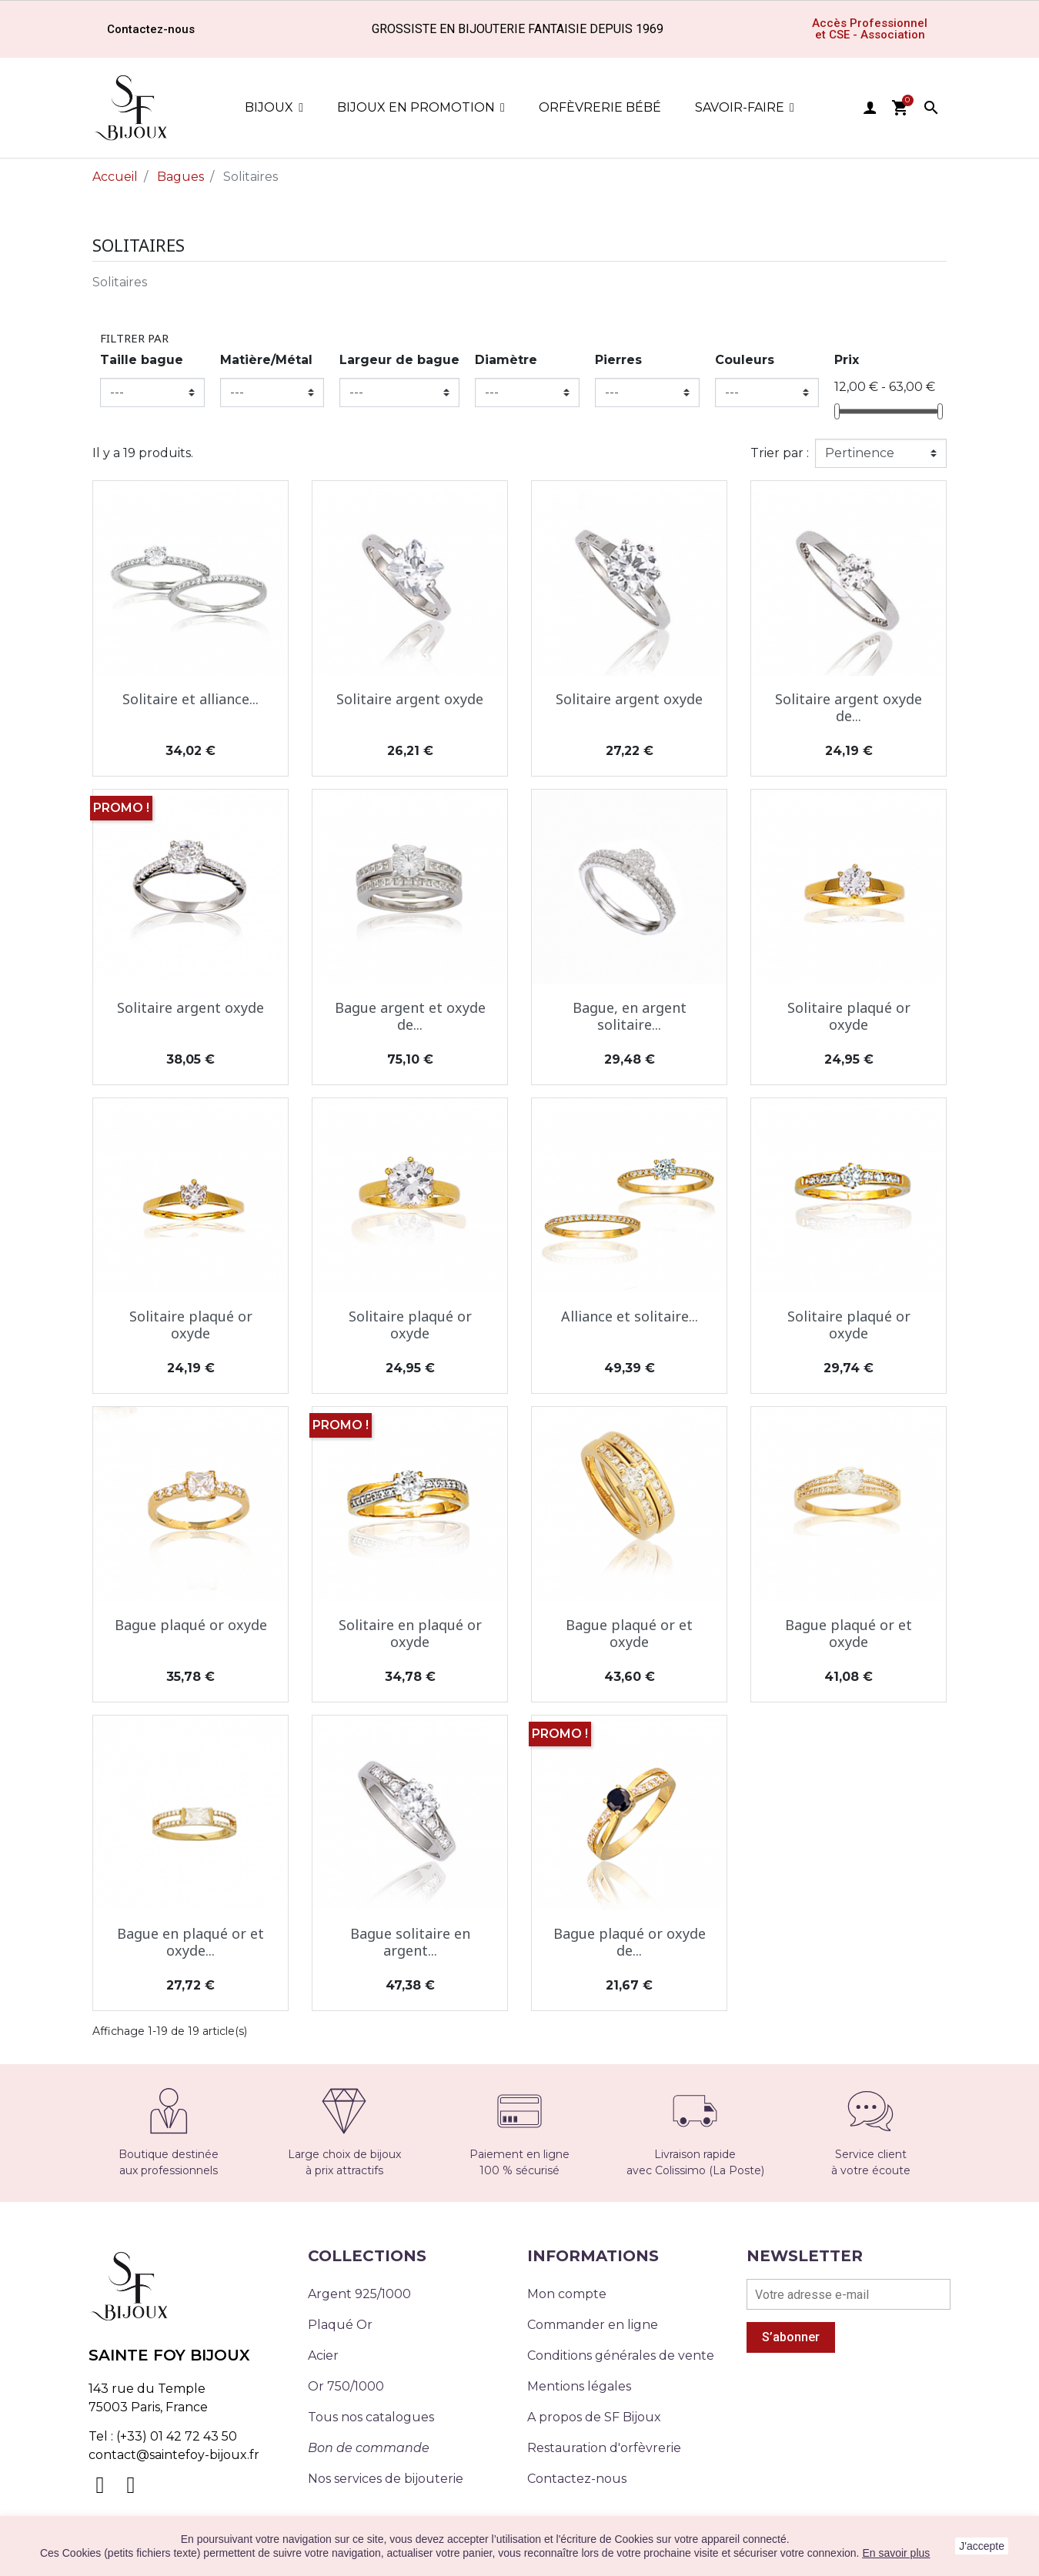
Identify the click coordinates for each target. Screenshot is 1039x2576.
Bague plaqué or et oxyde (629, 1633)
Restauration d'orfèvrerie (604, 2448)
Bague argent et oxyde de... (410, 1016)
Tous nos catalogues (371, 2417)
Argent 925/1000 (359, 2294)
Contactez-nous (576, 2478)
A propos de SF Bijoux (594, 2417)
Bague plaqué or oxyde (191, 1624)
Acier (323, 2355)
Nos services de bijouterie (385, 2478)
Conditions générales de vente (620, 2355)
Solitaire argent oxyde (409, 699)
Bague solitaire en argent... (410, 1942)
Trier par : (779, 453)
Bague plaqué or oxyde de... (629, 1942)
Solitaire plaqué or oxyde (848, 1016)
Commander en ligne (592, 2324)
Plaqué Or (340, 2324)
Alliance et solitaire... (629, 1316)
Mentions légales (579, 2386)
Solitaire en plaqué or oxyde (410, 1633)
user (870, 108)
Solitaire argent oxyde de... (848, 707)
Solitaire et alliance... (190, 699)
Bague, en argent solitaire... (630, 1016)
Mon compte (566, 2294)
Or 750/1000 (346, 2386)
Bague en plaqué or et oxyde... (190, 1942)
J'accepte (981, 2546)
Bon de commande (368, 2448)
